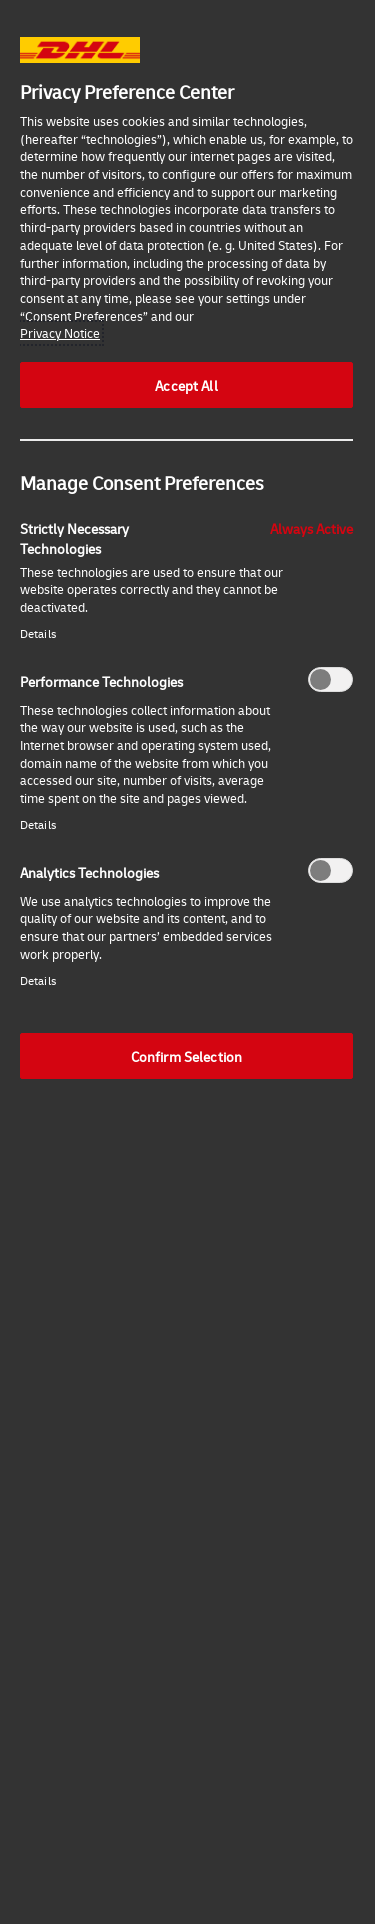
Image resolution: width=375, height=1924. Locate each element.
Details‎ (38, 633)
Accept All (186, 385)
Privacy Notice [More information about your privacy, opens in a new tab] (60, 333)
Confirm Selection (186, 1056)
